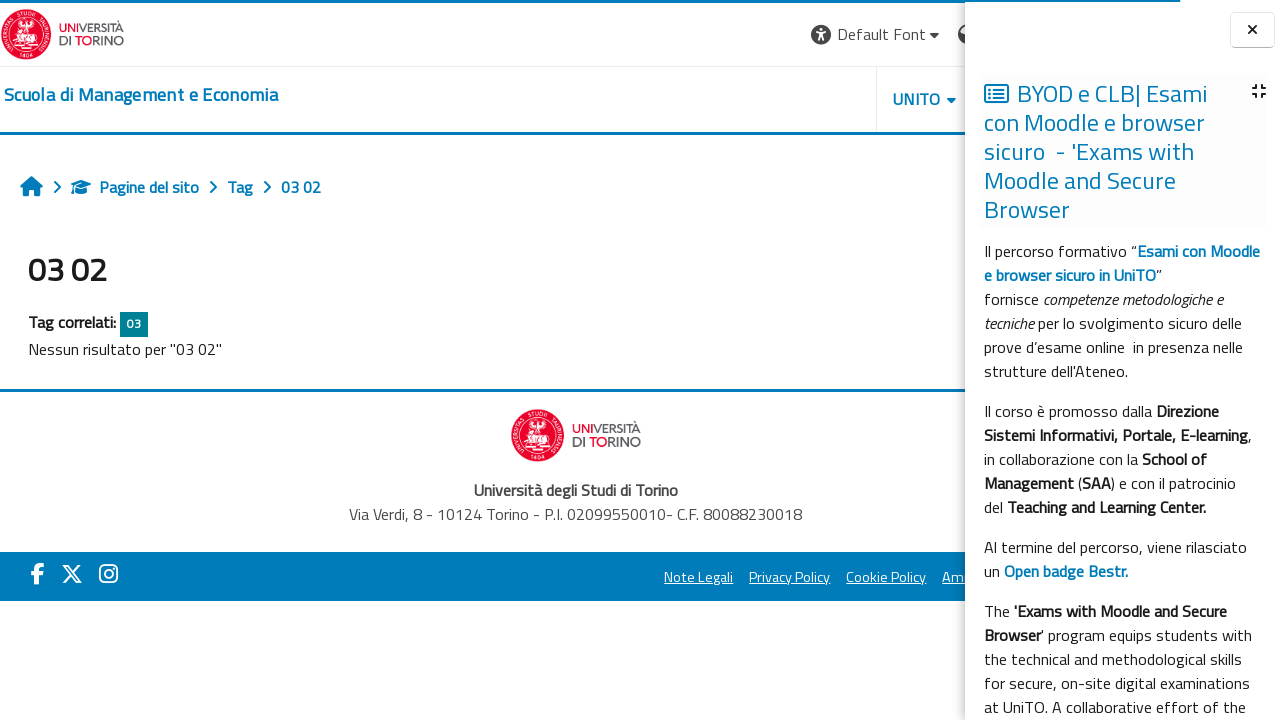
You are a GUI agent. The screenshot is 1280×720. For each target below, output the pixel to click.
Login (930, 34)
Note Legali (512, 577)
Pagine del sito (135, 187)
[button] (690, 34)
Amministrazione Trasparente (849, 577)
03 (134, 323)
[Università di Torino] (62, 32)
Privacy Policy (603, 577)
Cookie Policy (700, 577)
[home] (141, 95)
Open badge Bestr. (1066, 571)
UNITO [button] (731, 99)
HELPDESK (844, 99)
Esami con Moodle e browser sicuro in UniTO (1122, 263)
